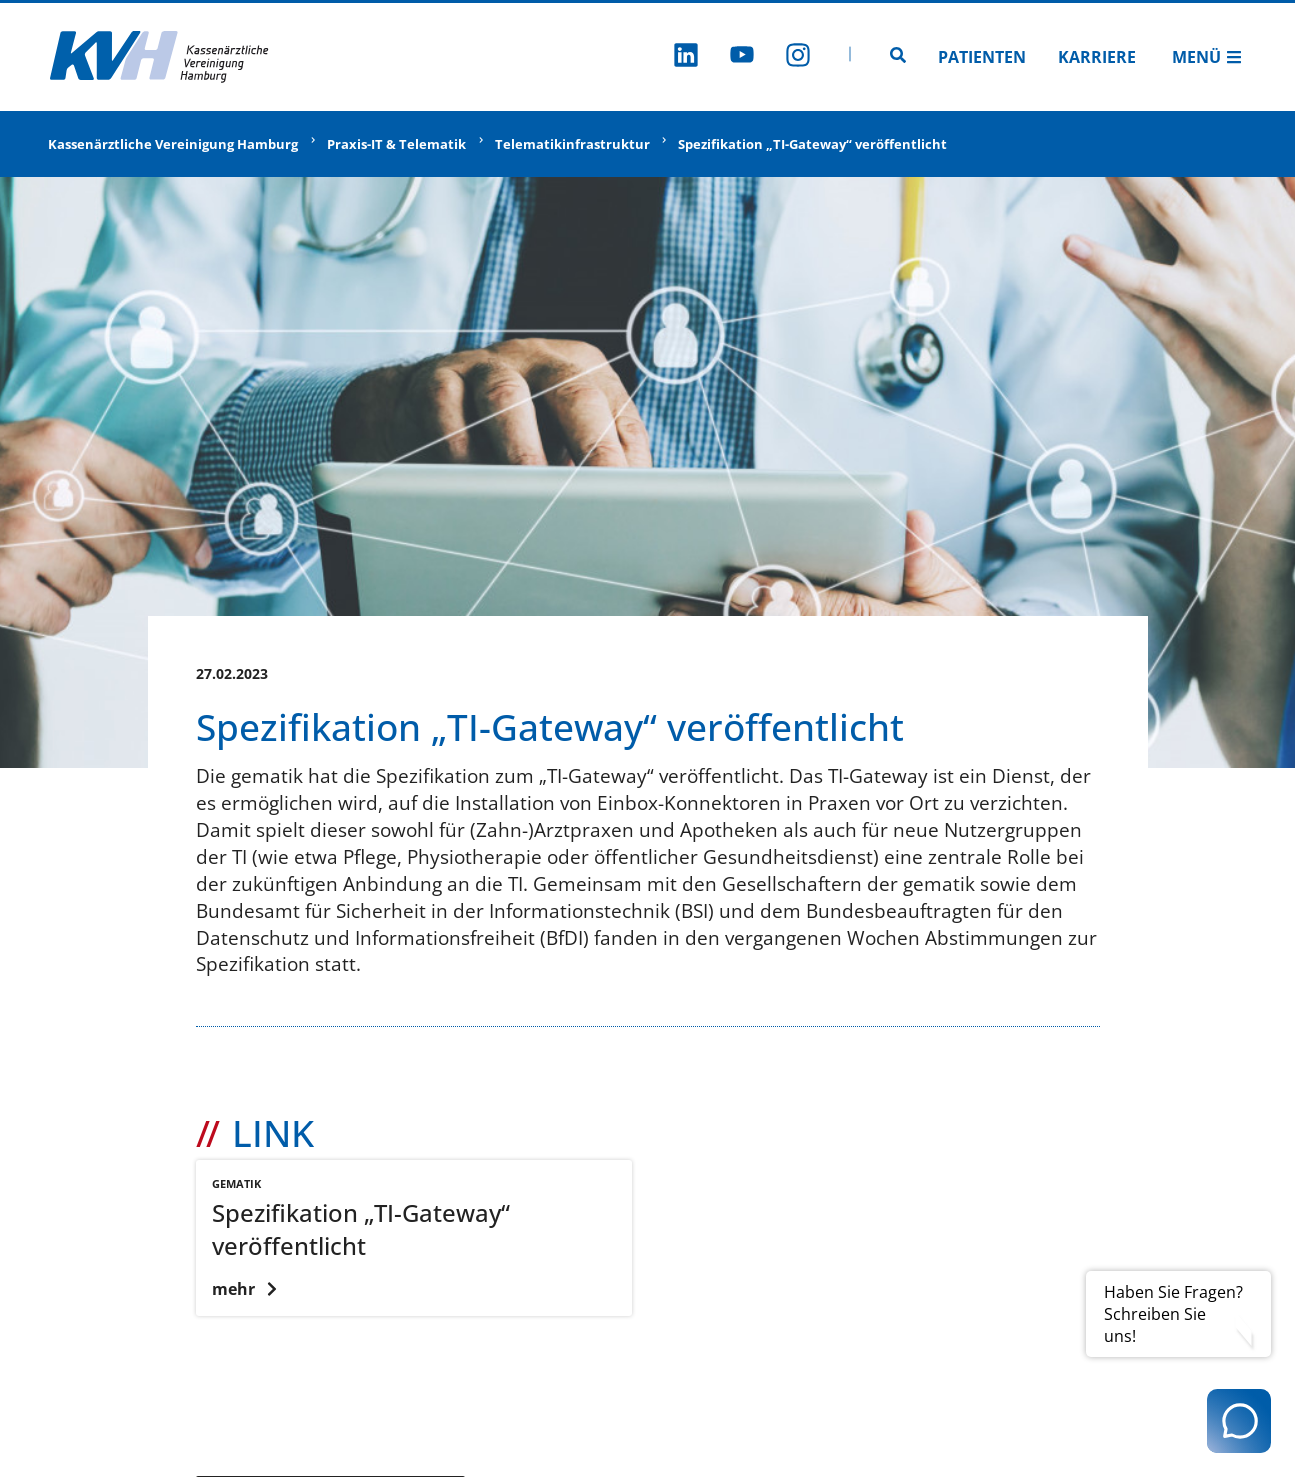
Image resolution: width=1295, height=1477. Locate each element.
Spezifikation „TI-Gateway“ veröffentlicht (812, 144)
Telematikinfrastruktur (572, 144)
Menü (1207, 57)
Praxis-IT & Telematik (396, 144)
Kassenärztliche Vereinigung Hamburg (173, 144)
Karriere (1097, 57)
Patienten (982, 57)
